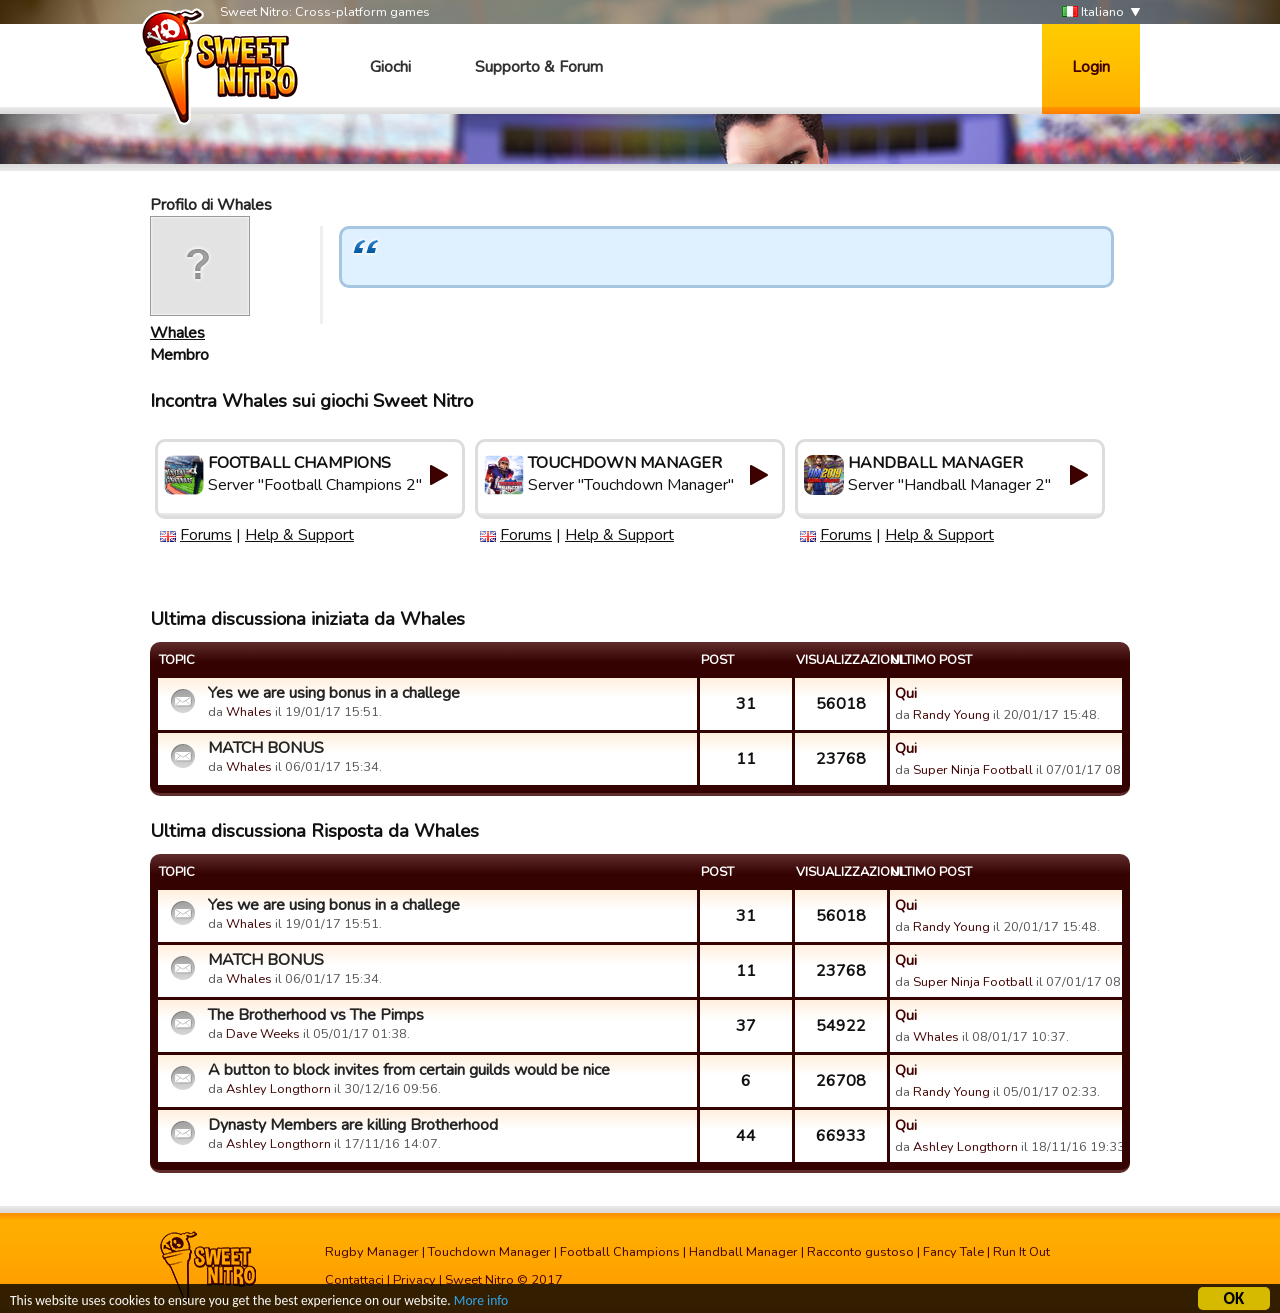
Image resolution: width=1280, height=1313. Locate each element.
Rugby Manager (372, 1252)
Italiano (1093, 12)
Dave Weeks (263, 1034)
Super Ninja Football (973, 770)
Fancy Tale (953, 1252)
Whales (177, 333)
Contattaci (354, 1280)
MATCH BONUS (266, 748)
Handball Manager (743, 1252)
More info (481, 1302)
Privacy (414, 1280)
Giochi (390, 67)
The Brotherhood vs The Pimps (316, 1015)
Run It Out (1021, 1252)
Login (1091, 67)
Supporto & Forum (539, 67)
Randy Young (951, 715)
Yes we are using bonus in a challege (334, 693)
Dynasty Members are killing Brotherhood (353, 1125)
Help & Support (299, 535)
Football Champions (620, 1252)
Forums (206, 535)
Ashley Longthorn (278, 1089)
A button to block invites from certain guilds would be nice (409, 1070)
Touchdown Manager (489, 1252)
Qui (906, 693)
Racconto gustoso (860, 1252)
